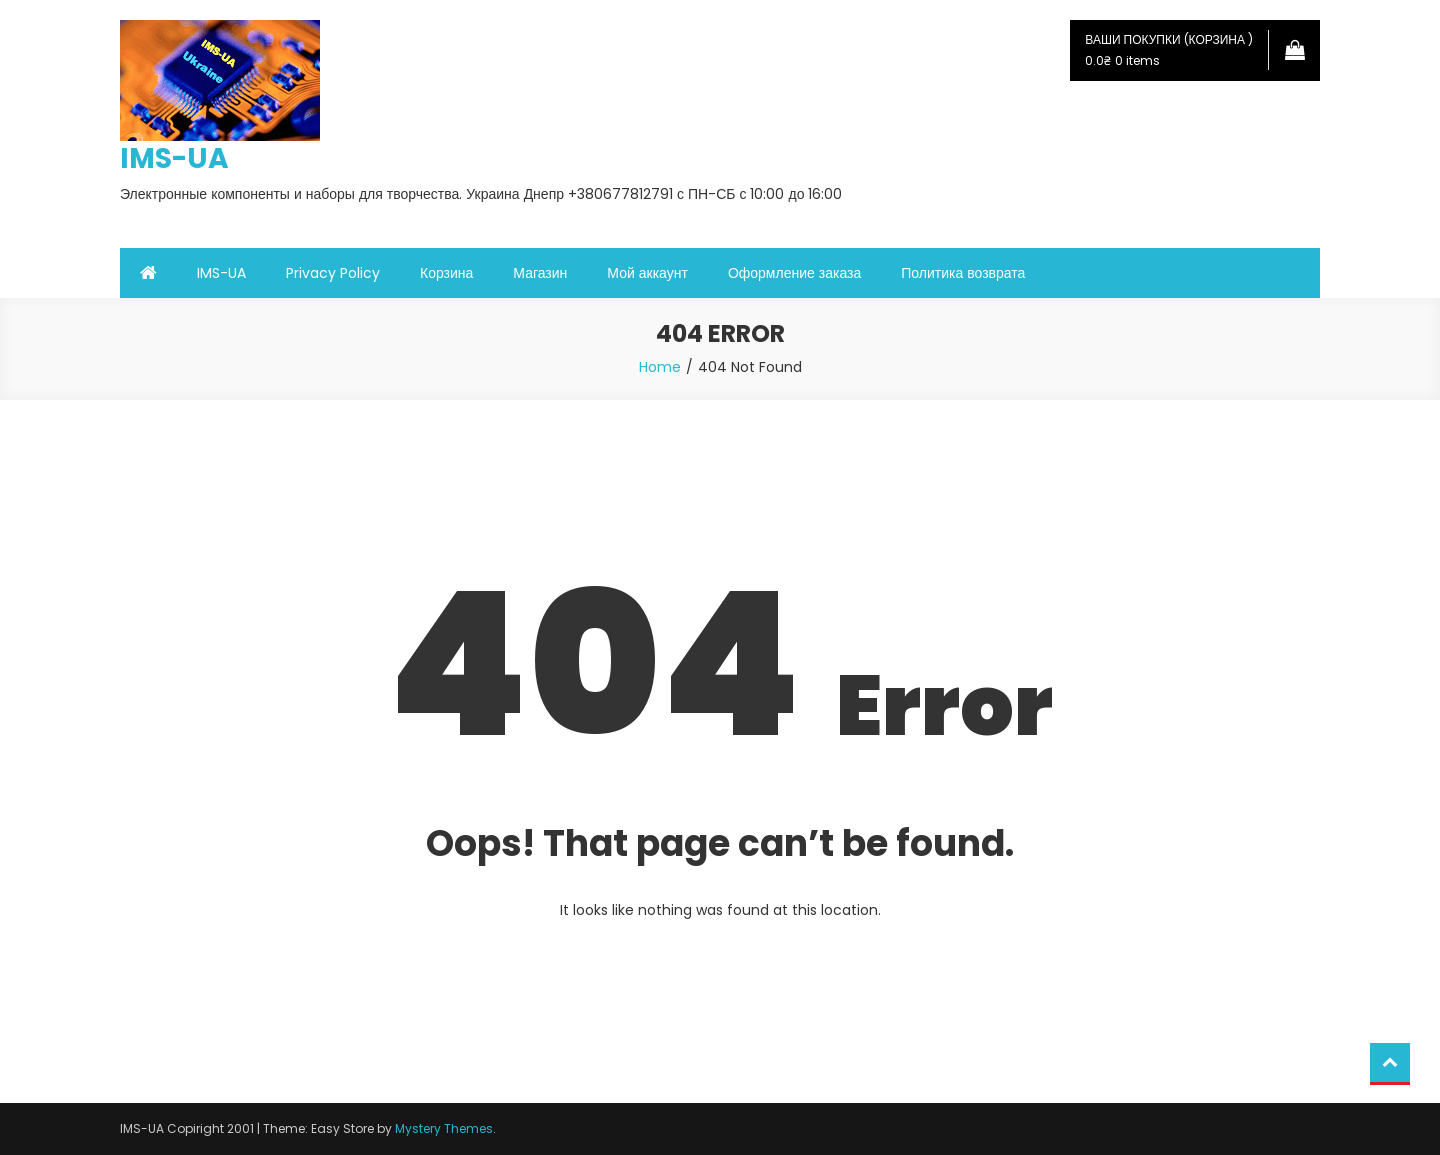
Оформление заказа (794, 273)
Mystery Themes (444, 1128)
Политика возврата (963, 273)
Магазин (540, 273)
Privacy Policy (333, 273)
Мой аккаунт (647, 273)
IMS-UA (174, 158)
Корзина (446, 273)
